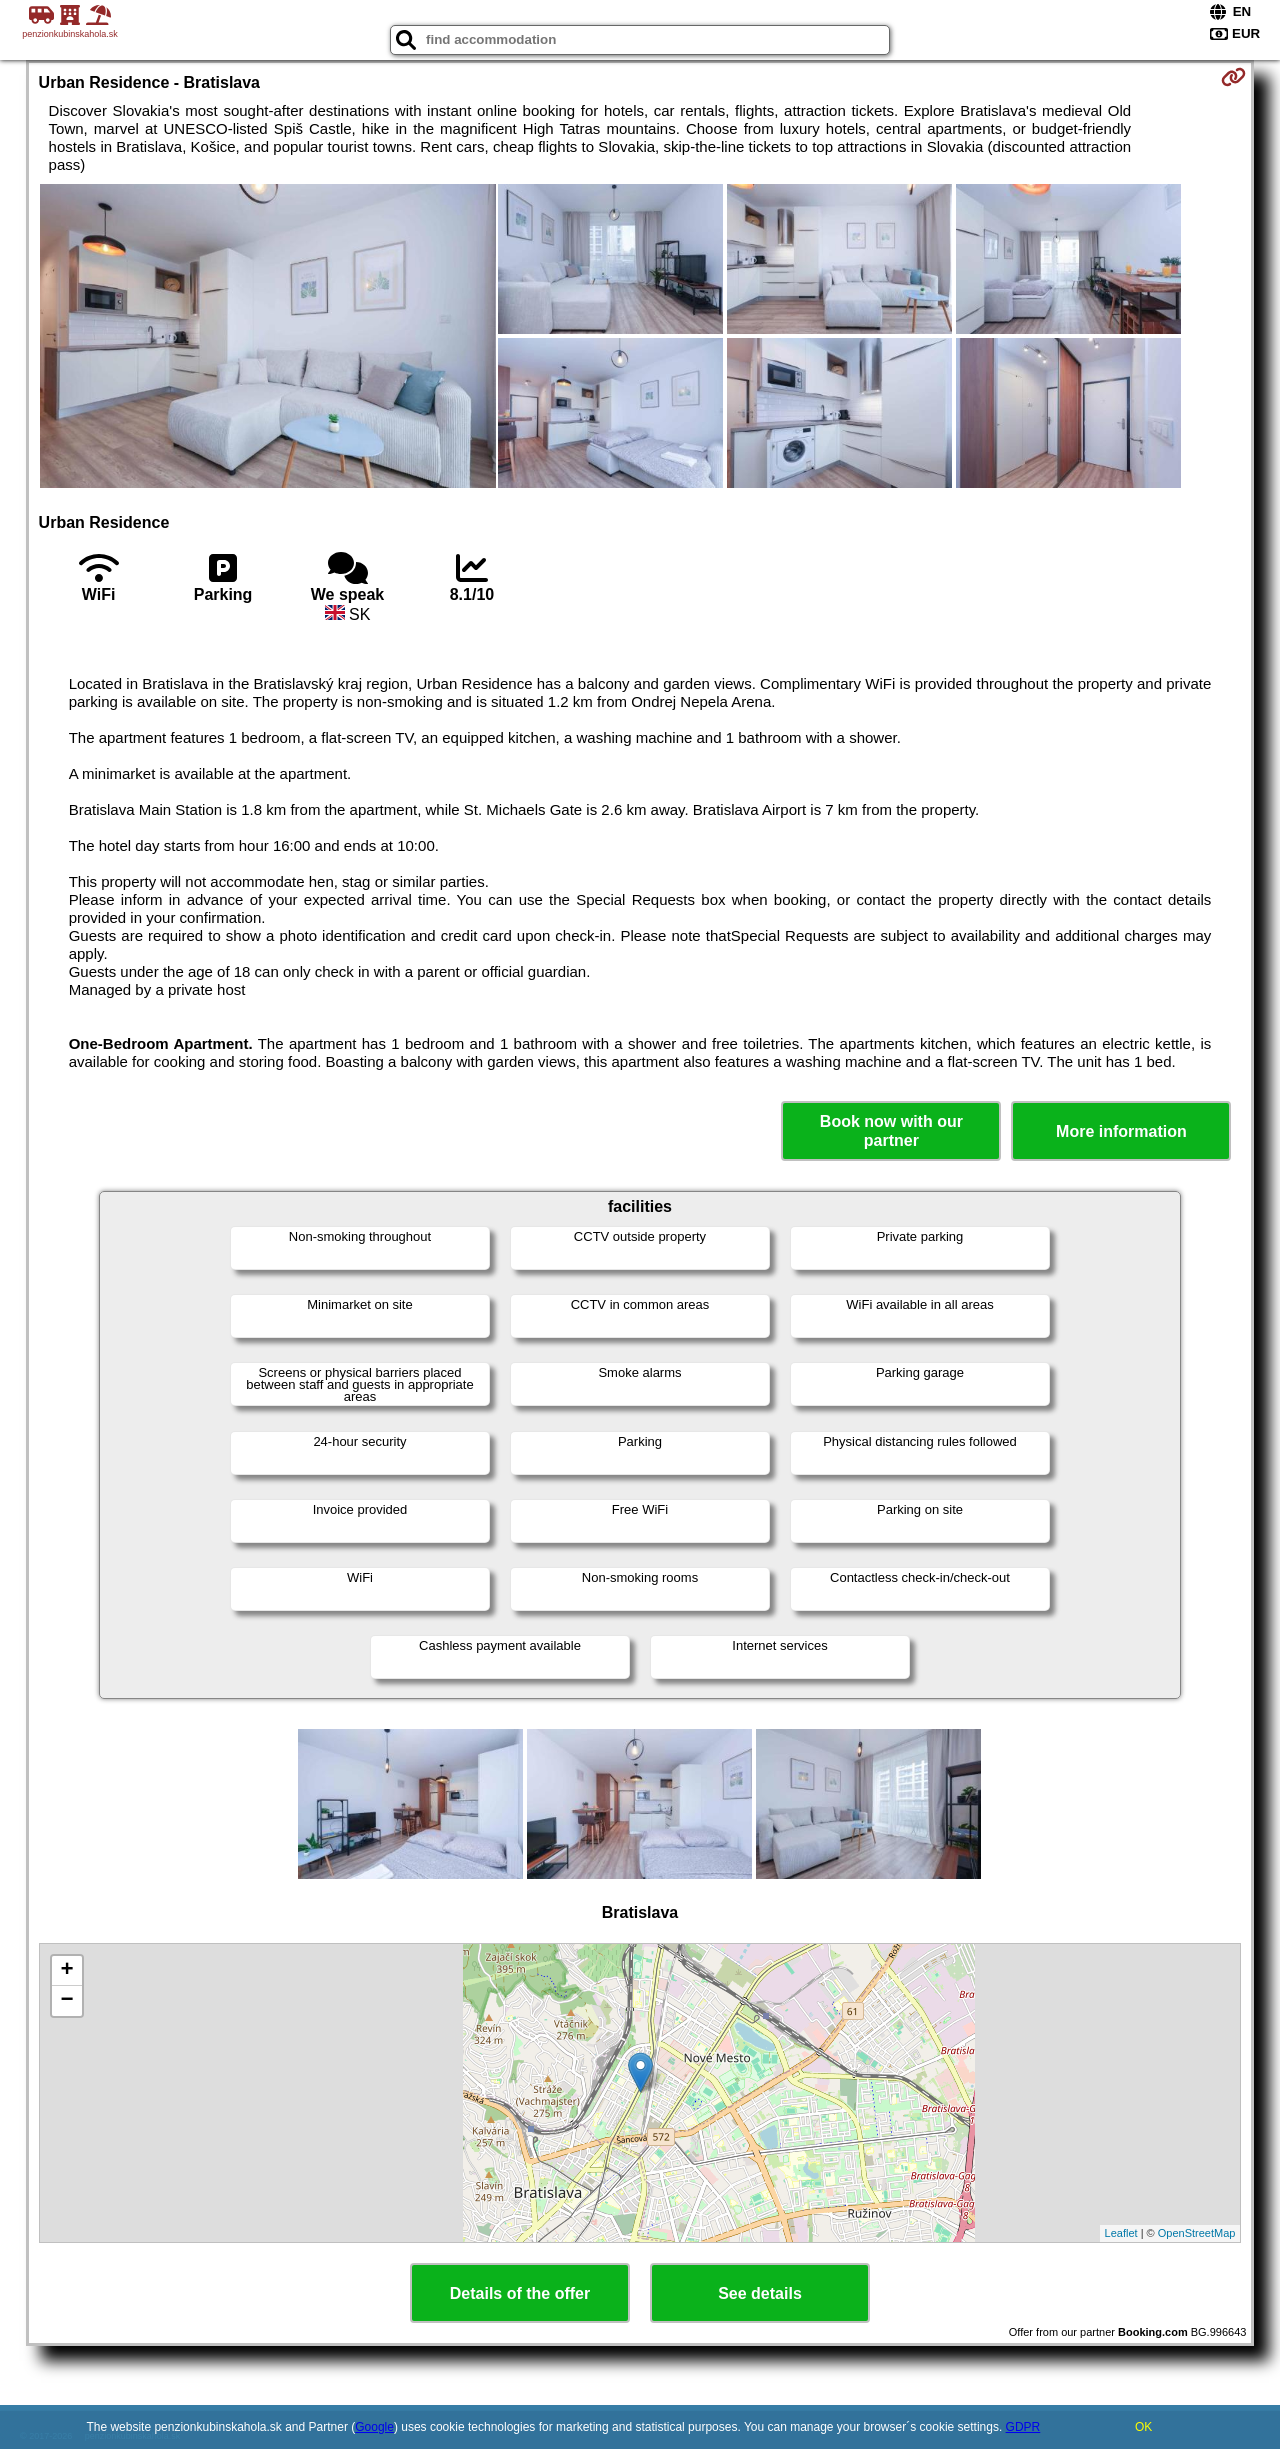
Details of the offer (520, 2293)
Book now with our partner (891, 1131)
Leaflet (1121, 2233)
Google (374, 2427)
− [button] (66, 2001)
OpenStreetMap (1197, 2233)
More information (1121, 1131)
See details (760, 2293)
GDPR (1023, 2427)
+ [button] (66, 1971)
